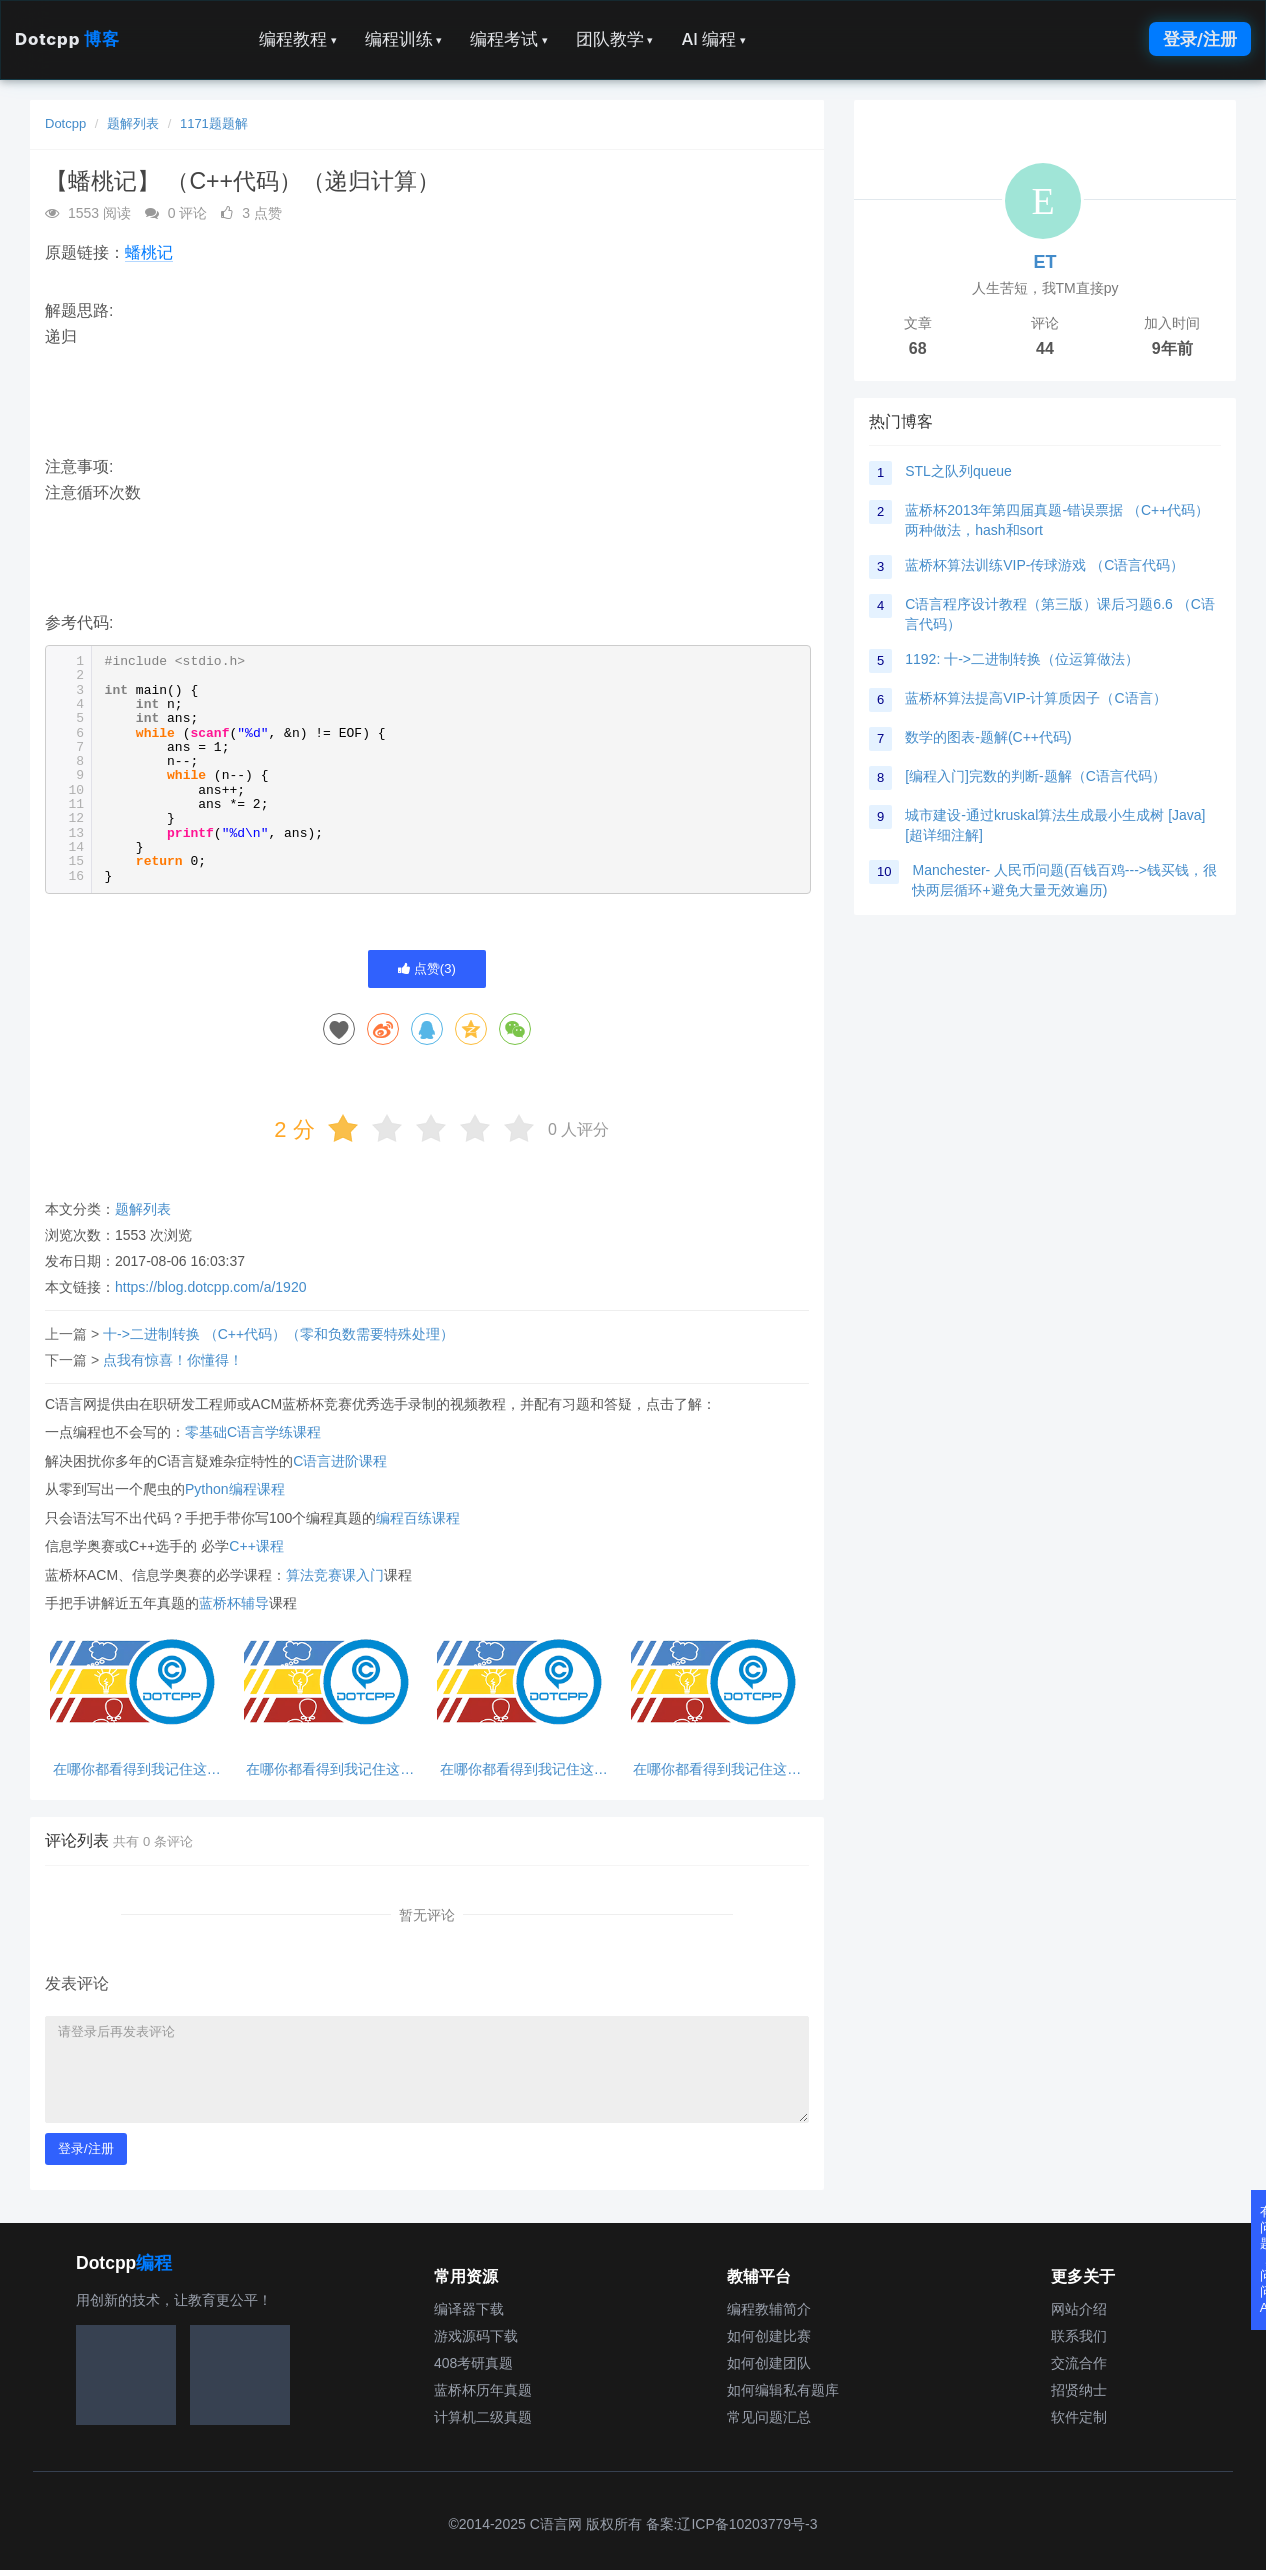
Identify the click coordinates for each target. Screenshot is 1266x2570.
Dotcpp (67, 39)
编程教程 (298, 39)
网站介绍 (1079, 2309)
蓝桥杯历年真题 (483, 2390)
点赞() (427, 968)
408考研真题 (473, 2363)
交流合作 (1079, 2363)
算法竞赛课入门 (335, 1575)
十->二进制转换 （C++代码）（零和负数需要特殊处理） (278, 1334)
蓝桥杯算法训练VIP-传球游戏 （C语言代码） (1044, 565)
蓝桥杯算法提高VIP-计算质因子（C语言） (1035, 698)
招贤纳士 (1079, 2390)
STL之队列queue (958, 471)
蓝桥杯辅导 (234, 1603)
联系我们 (1079, 2336)
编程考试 (509, 39)
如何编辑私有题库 (783, 2390)
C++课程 (256, 1546)
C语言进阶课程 (340, 1461)
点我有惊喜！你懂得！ (173, 1360)
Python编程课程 (235, 1489)
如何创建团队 (769, 2363)
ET (1044, 262)
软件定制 (1079, 2417)
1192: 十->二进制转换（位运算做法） (1022, 659)
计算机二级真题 (483, 2417)
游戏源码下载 (476, 2336)
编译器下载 (469, 2309)
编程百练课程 (418, 1518)
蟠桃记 (149, 252)
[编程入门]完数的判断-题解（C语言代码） (1035, 776)
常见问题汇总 (769, 2417)
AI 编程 (713, 39)
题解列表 (133, 123)
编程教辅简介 (769, 2309)
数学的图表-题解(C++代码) (988, 737)
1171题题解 (214, 123)
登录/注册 (1200, 39)
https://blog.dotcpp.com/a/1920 (210, 1287)
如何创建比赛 (769, 2336)
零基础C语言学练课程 (253, 1432)
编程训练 (404, 39)
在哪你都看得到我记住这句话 (137, 1769)
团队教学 (615, 39)
